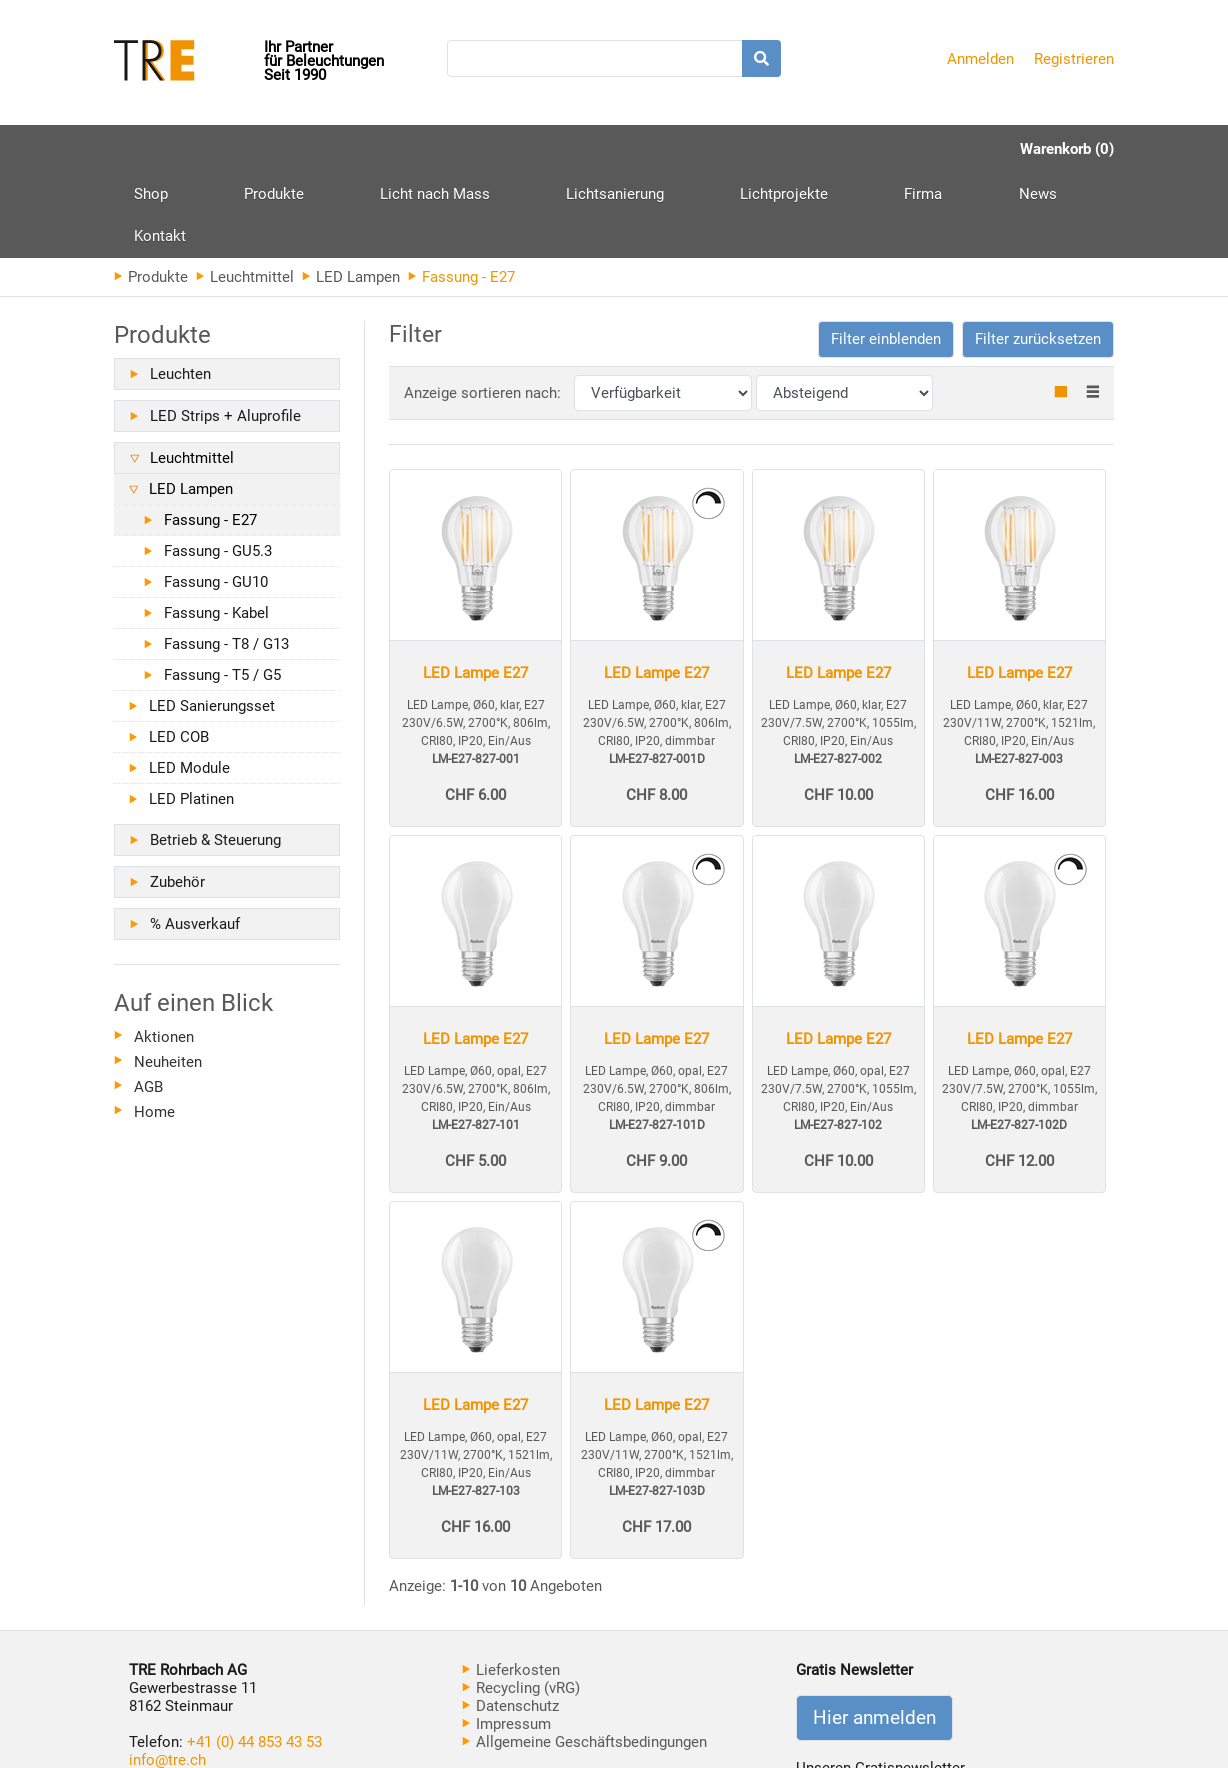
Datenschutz (510, 1621)
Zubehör (177, 797)
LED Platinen (191, 714)
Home (154, 1027)
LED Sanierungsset (212, 621)
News (821, 149)
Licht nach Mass (363, 149)
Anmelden (980, 59)
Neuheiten (168, 977)
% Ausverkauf (195, 839)
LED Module (189, 683)
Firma (743, 149)
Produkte (238, 156)
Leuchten (180, 289)
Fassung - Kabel (216, 528)
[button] (886, 254)
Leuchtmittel (245, 192)
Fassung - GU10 (216, 497)
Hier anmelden (874, 1633)
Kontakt (906, 149)
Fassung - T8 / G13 (226, 559)
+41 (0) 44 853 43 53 (254, 1657)
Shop (151, 149)
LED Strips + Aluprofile (225, 331)
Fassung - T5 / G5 (222, 590)
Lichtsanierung (507, 149)
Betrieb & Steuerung (215, 755)
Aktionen (164, 952)
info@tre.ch (167, 1675)
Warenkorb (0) (1067, 149)
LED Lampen (351, 192)
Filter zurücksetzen (1038, 254)
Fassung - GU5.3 (218, 466)
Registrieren (1074, 59)
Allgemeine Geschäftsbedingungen (584, 1657)
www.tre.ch (166, 1693)
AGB (148, 1002)
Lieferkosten (511, 1585)
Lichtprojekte (640, 149)
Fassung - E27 (210, 435)
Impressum (506, 1639)
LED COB (179, 652)
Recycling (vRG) (521, 1603)
